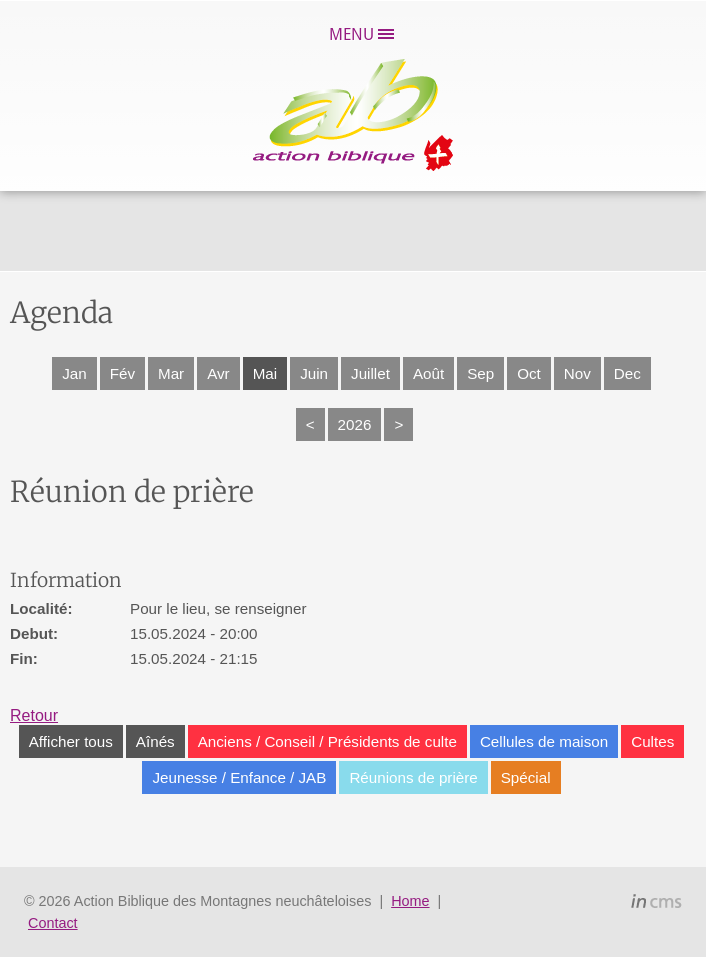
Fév (122, 373)
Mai (265, 373)
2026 (355, 424)
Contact (53, 923)
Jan (74, 373)
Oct (529, 373)
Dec (627, 373)
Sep (480, 373)
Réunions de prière (413, 777)
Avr (218, 373)
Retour (34, 715)
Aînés (155, 741)
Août (428, 373)
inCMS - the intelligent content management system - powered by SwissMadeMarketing (656, 904)
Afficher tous (71, 741)
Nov (577, 373)
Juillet (370, 373)
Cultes (652, 741)
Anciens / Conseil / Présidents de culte (327, 741)
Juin (314, 373)
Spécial (526, 777)
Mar (171, 373)
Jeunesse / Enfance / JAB (239, 777)
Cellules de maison (544, 741)
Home (410, 901)
